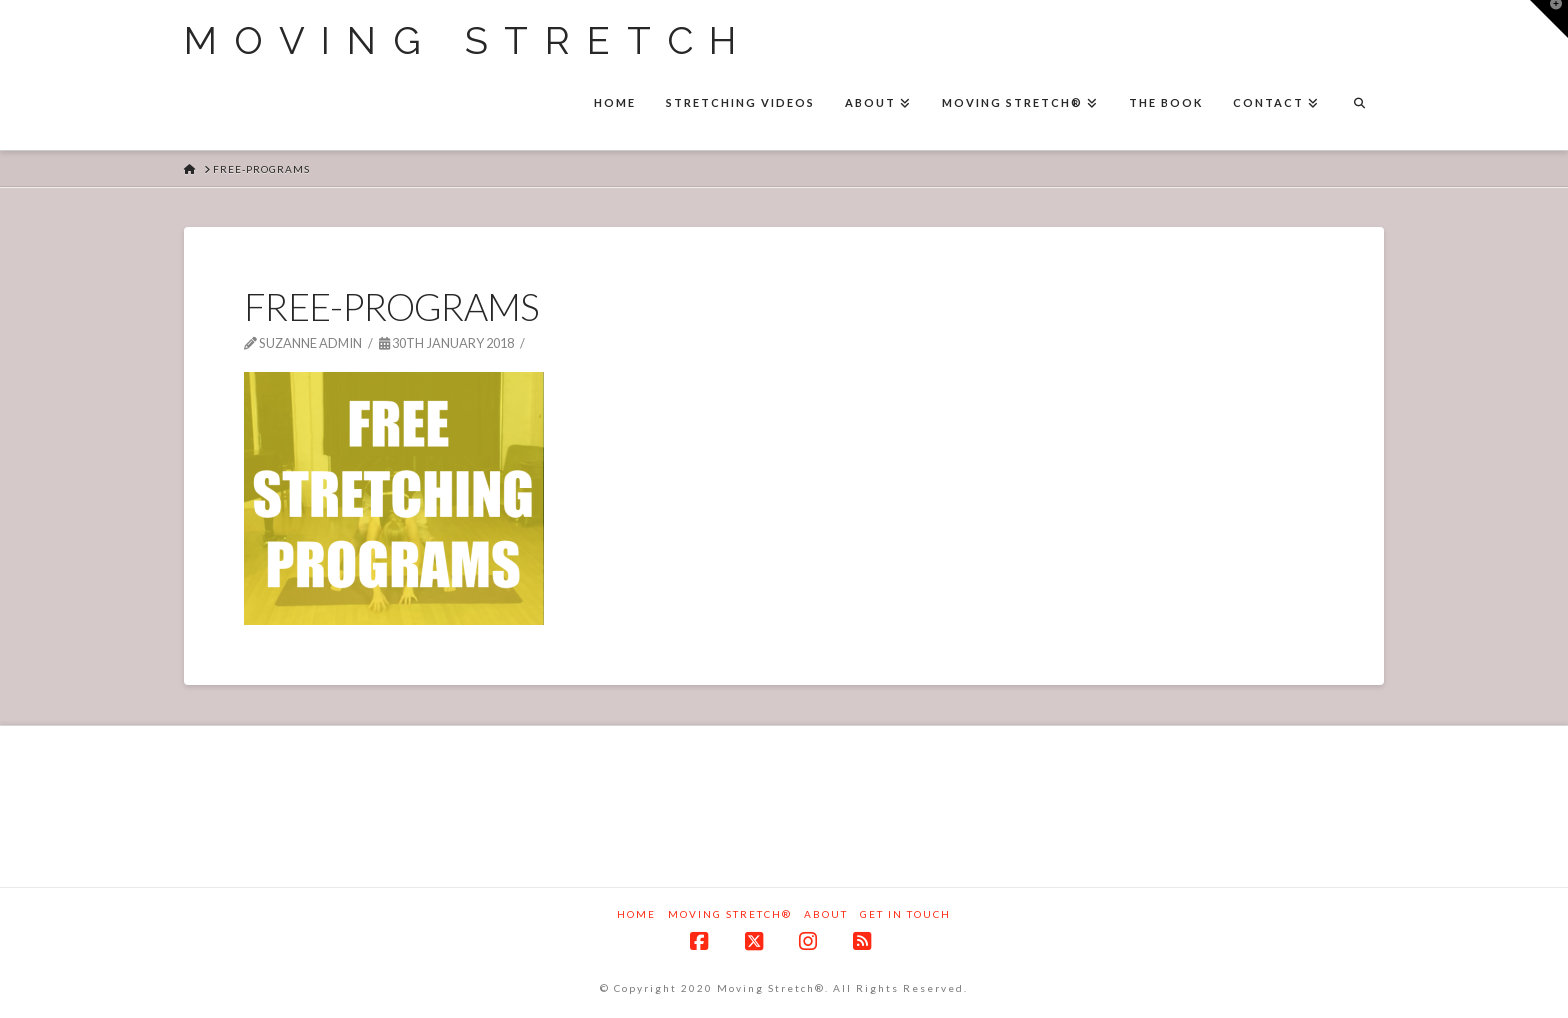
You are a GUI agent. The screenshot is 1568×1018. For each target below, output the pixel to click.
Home (636, 914)
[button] (1549, 19)
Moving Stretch (468, 41)
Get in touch (905, 914)
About (826, 914)
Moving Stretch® (730, 914)
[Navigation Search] (1359, 105)
